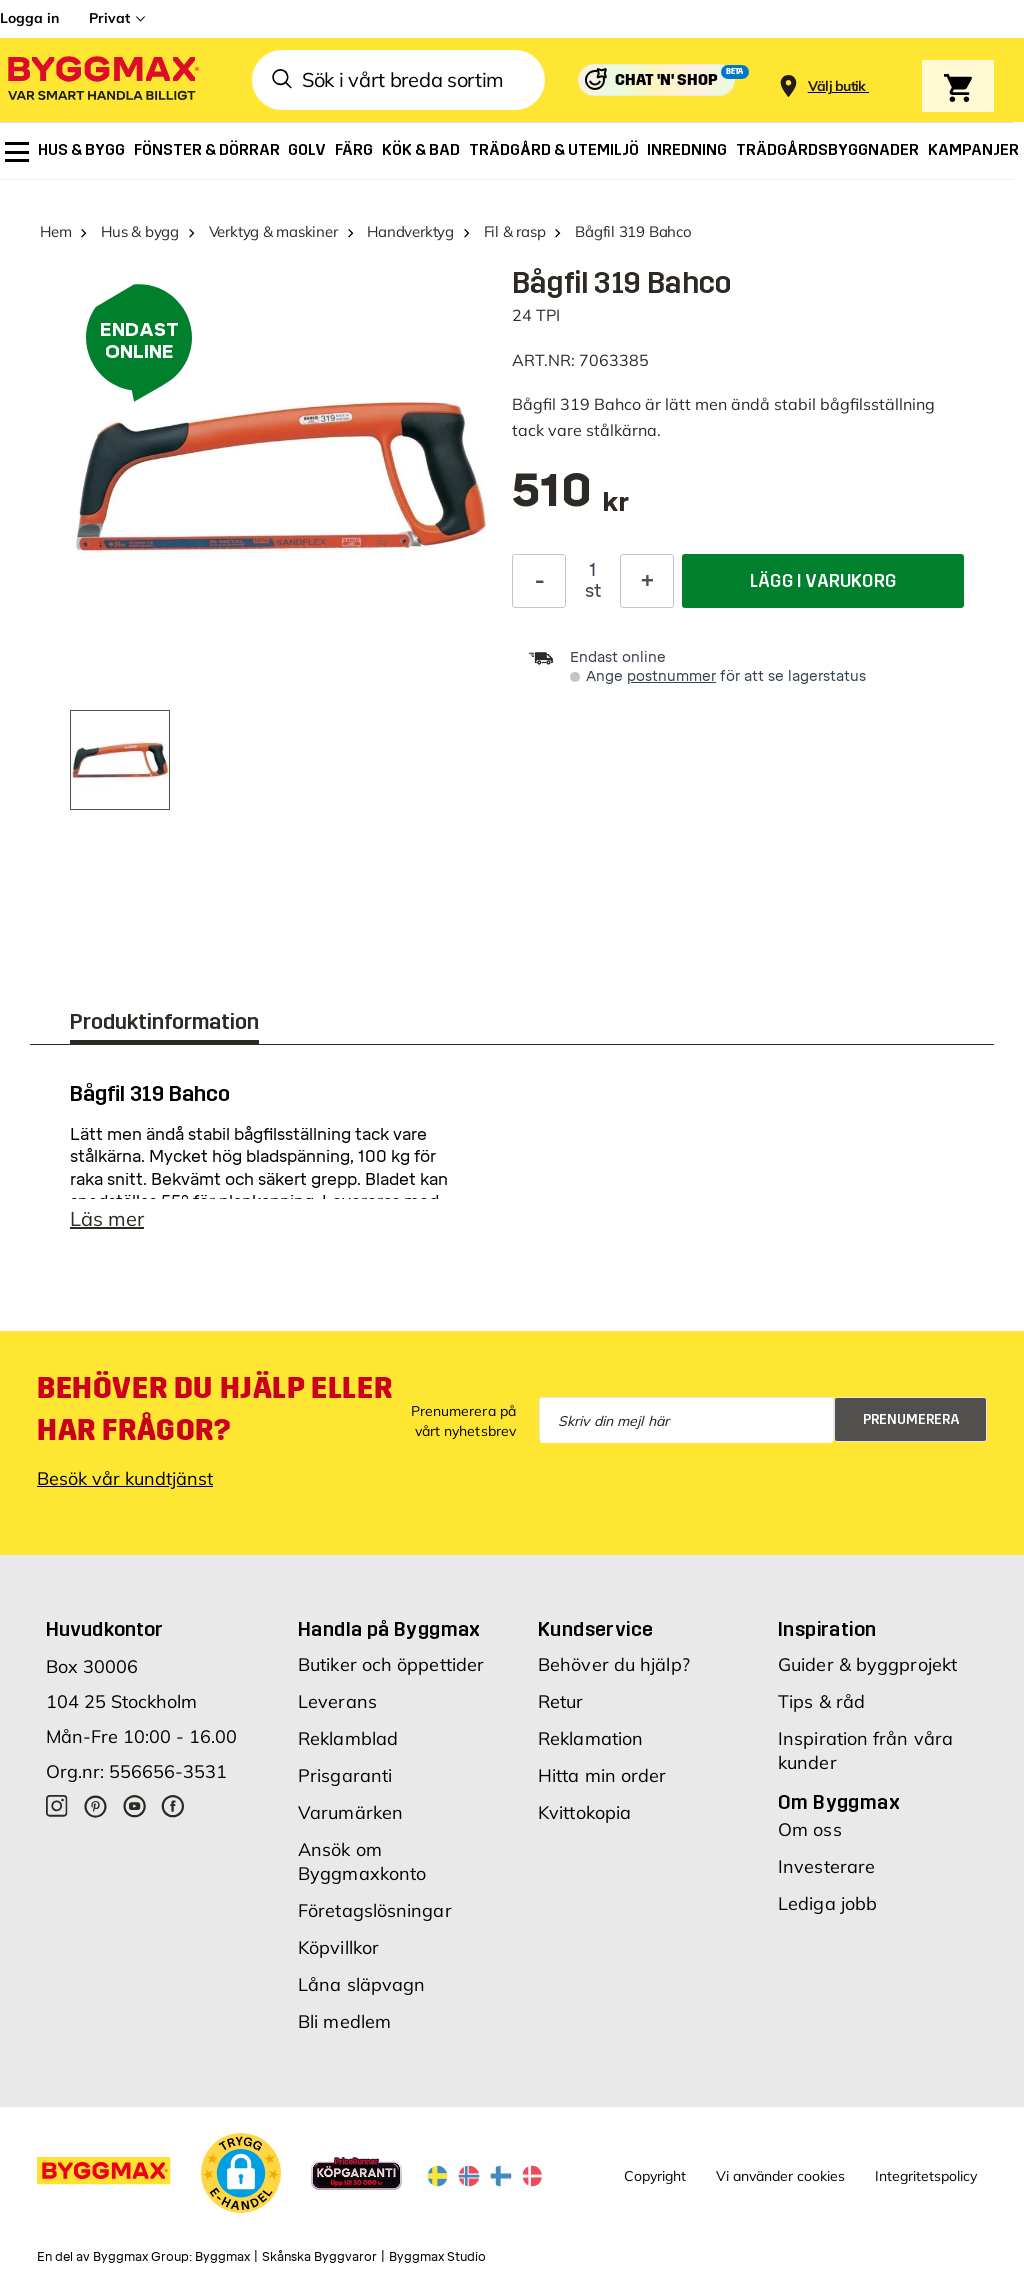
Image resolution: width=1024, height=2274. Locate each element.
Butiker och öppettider (391, 1664)
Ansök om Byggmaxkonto (362, 1861)
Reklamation (590, 1738)
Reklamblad (348, 1738)
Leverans (337, 1701)
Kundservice (595, 1629)
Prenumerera (911, 1419)
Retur (561, 1701)
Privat (109, 18)
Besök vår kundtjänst (125, 1478)
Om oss (810, 1829)
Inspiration (827, 1629)
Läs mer (107, 1218)
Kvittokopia (584, 1812)
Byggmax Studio (437, 2257)
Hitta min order (602, 1775)
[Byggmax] (102, 80)
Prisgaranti (345, 1775)
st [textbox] (593, 591)
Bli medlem (344, 2021)
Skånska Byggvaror (319, 2257)
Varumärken (350, 1812)
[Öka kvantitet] (647, 581)
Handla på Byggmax (389, 1629)
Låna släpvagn (361, 1984)
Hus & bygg (140, 231)
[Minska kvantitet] (539, 581)
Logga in (29, 18)
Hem (55, 231)
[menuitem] (17, 152)
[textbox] (570, 500)
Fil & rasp (515, 231)
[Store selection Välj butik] (837, 86)
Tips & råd (821, 1701)
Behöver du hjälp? (614, 1664)
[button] (241, 2173)
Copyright (655, 2176)
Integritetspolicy (926, 2176)
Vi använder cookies (780, 2176)
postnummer (671, 676)
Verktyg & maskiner (273, 231)
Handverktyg (410, 231)
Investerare (826, 1866)
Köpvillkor (338, 1947)
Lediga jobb (827, 1903)
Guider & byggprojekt (867, 1664)
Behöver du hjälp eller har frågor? (214, 1409)
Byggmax (222, 2257)
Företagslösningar (375, 1910)
